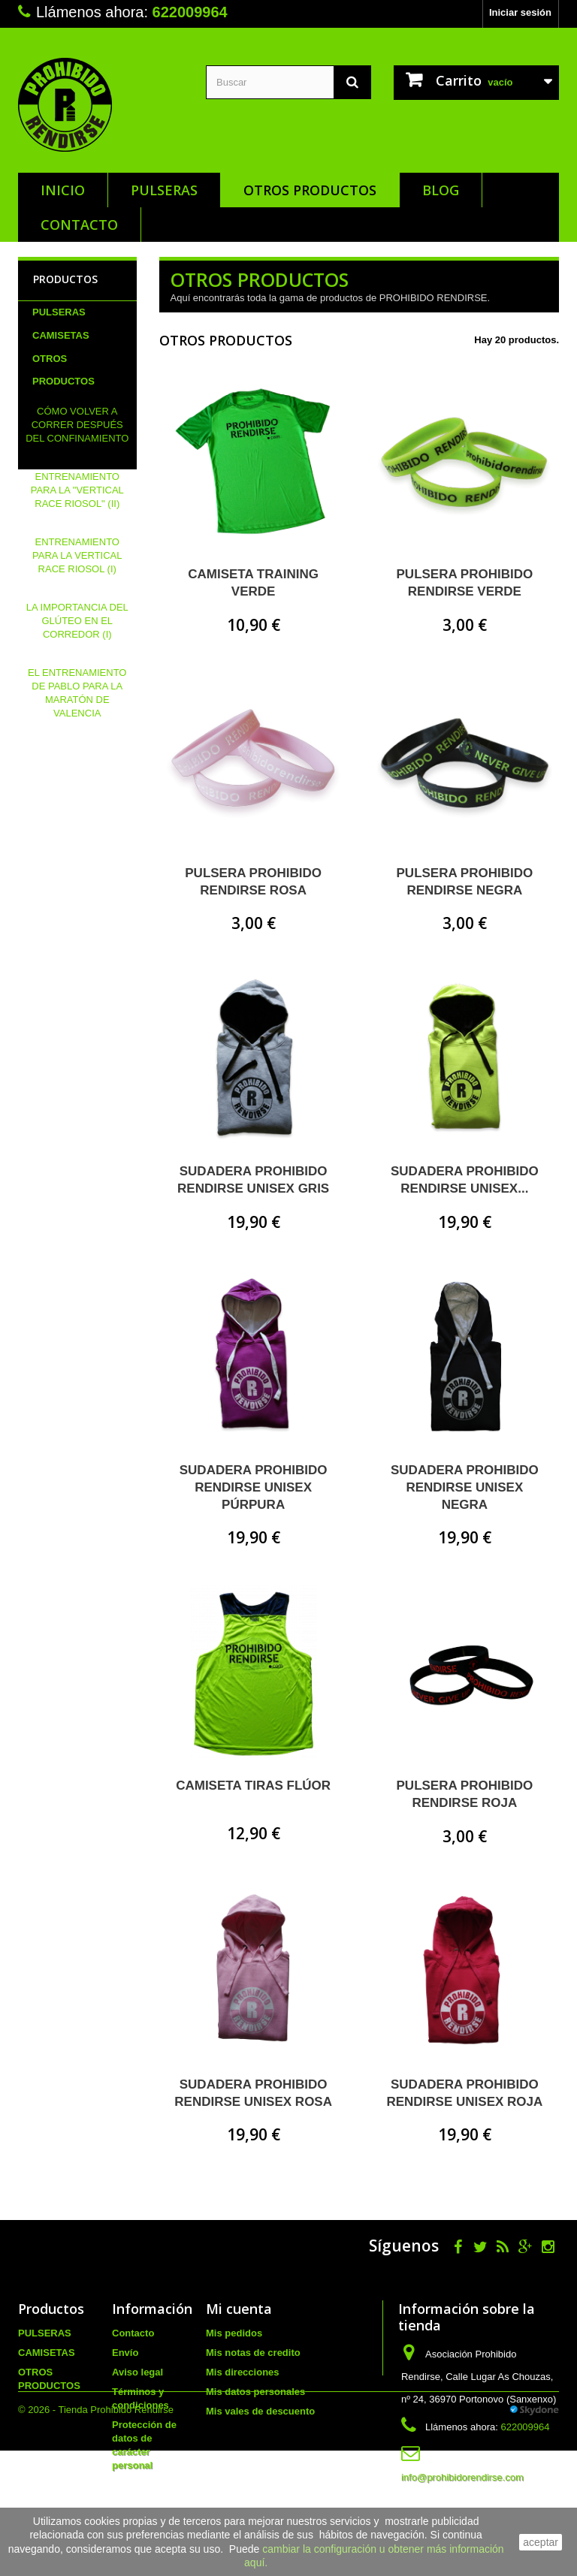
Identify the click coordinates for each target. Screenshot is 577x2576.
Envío (125, 2352)
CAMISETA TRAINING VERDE (253, 583)
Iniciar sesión (520, 12)
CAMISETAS (60, 335)
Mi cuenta (239, 2309)
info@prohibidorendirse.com (462, 2477)
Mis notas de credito (253, 2352)
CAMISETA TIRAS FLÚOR (253, 1785)
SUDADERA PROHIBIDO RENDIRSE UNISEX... (465, 1180)
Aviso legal (137, 2372)
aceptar (540, 2542)
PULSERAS (164, 190)
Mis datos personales (255, 2391)
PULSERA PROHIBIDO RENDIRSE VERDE (465, 583)
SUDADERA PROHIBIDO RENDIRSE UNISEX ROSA (253, 2093)
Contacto (79, 225)
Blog (440, 190)
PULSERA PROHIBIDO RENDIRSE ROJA (465, 1794)
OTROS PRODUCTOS (309, 190)
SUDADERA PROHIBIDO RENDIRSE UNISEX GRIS (253, 1180)
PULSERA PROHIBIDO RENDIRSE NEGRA (465, 881)
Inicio (63, 190)
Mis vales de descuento (260, 2411)
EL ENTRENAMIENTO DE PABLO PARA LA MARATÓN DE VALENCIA (77, 762)
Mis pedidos (234, 2333)
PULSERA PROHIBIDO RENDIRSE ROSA (253, 881)
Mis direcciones (242, 2372)
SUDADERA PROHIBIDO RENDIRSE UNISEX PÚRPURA (254, 1487)
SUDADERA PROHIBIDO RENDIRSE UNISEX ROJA (464, 2093)
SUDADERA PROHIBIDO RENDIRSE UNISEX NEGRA (465, 1487)
